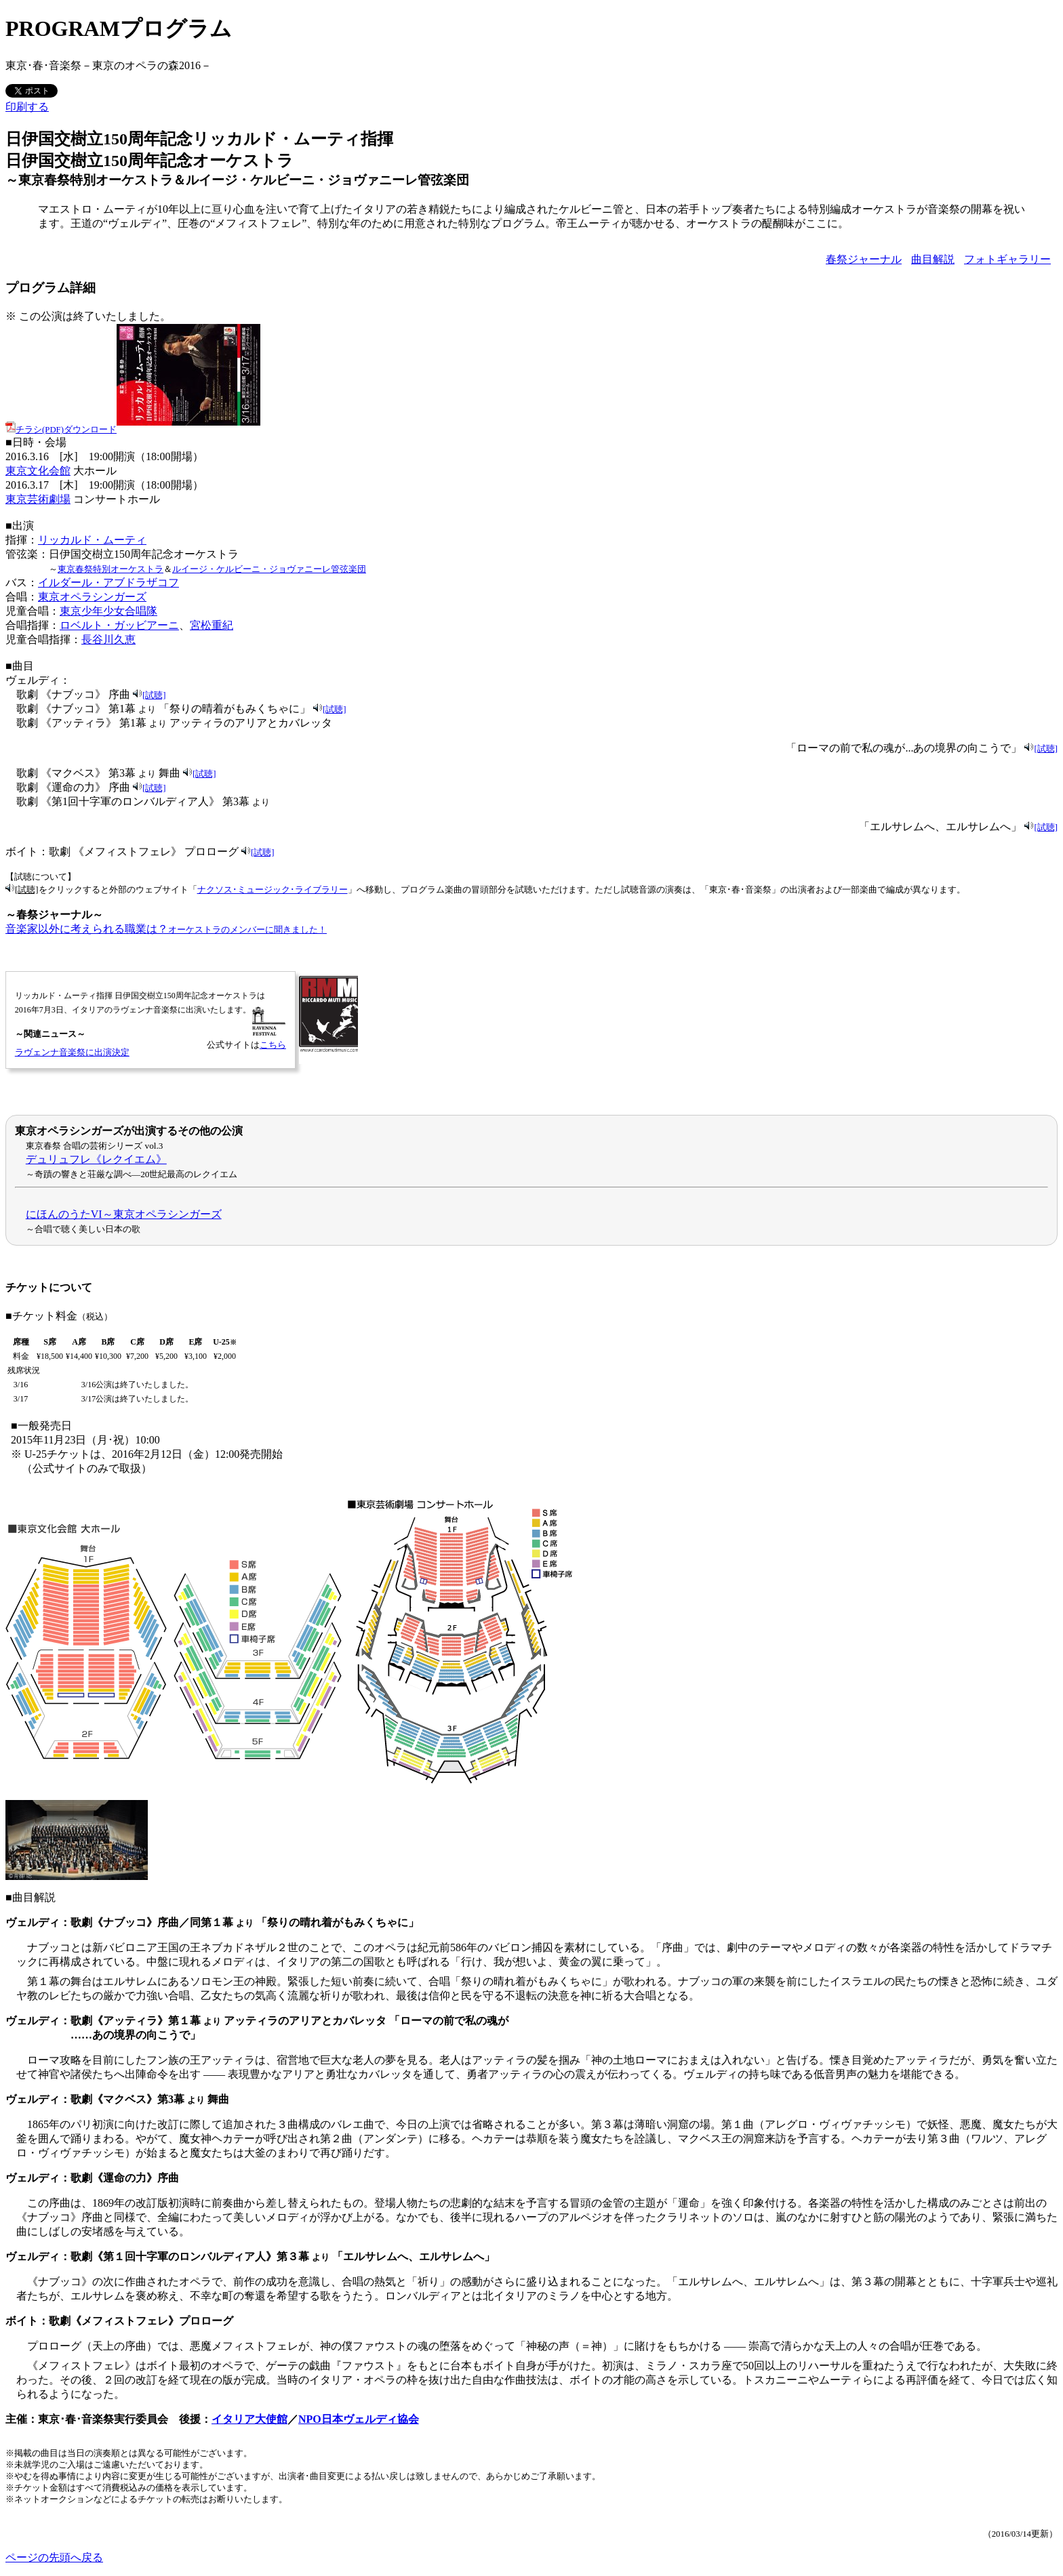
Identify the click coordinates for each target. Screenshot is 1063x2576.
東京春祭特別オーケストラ (110, 569)
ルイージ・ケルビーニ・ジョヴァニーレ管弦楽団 (269, 569)
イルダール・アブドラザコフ (108, 582)
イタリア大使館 (249, 2419)
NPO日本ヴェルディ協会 (358, 2419)
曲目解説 (933, 259)
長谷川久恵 (108, 639)
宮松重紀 (211, 625)
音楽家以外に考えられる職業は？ (166, 929)
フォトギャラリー (1007, 259)
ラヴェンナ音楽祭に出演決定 (72, 1052)
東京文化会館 (38, 470)
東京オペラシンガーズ (92, 596)
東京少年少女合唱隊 (108, 611)
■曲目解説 (30, 1897)
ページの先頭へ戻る (54, 2557)
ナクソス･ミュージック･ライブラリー (272, 890)
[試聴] (154, 695)
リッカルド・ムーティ (92, 540)
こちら (273, 1045)
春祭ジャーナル (864, 259)
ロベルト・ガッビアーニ (119, 625)
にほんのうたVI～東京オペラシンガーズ (124, 1214)
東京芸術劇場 (38, 499)
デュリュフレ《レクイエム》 (96, 1159)
